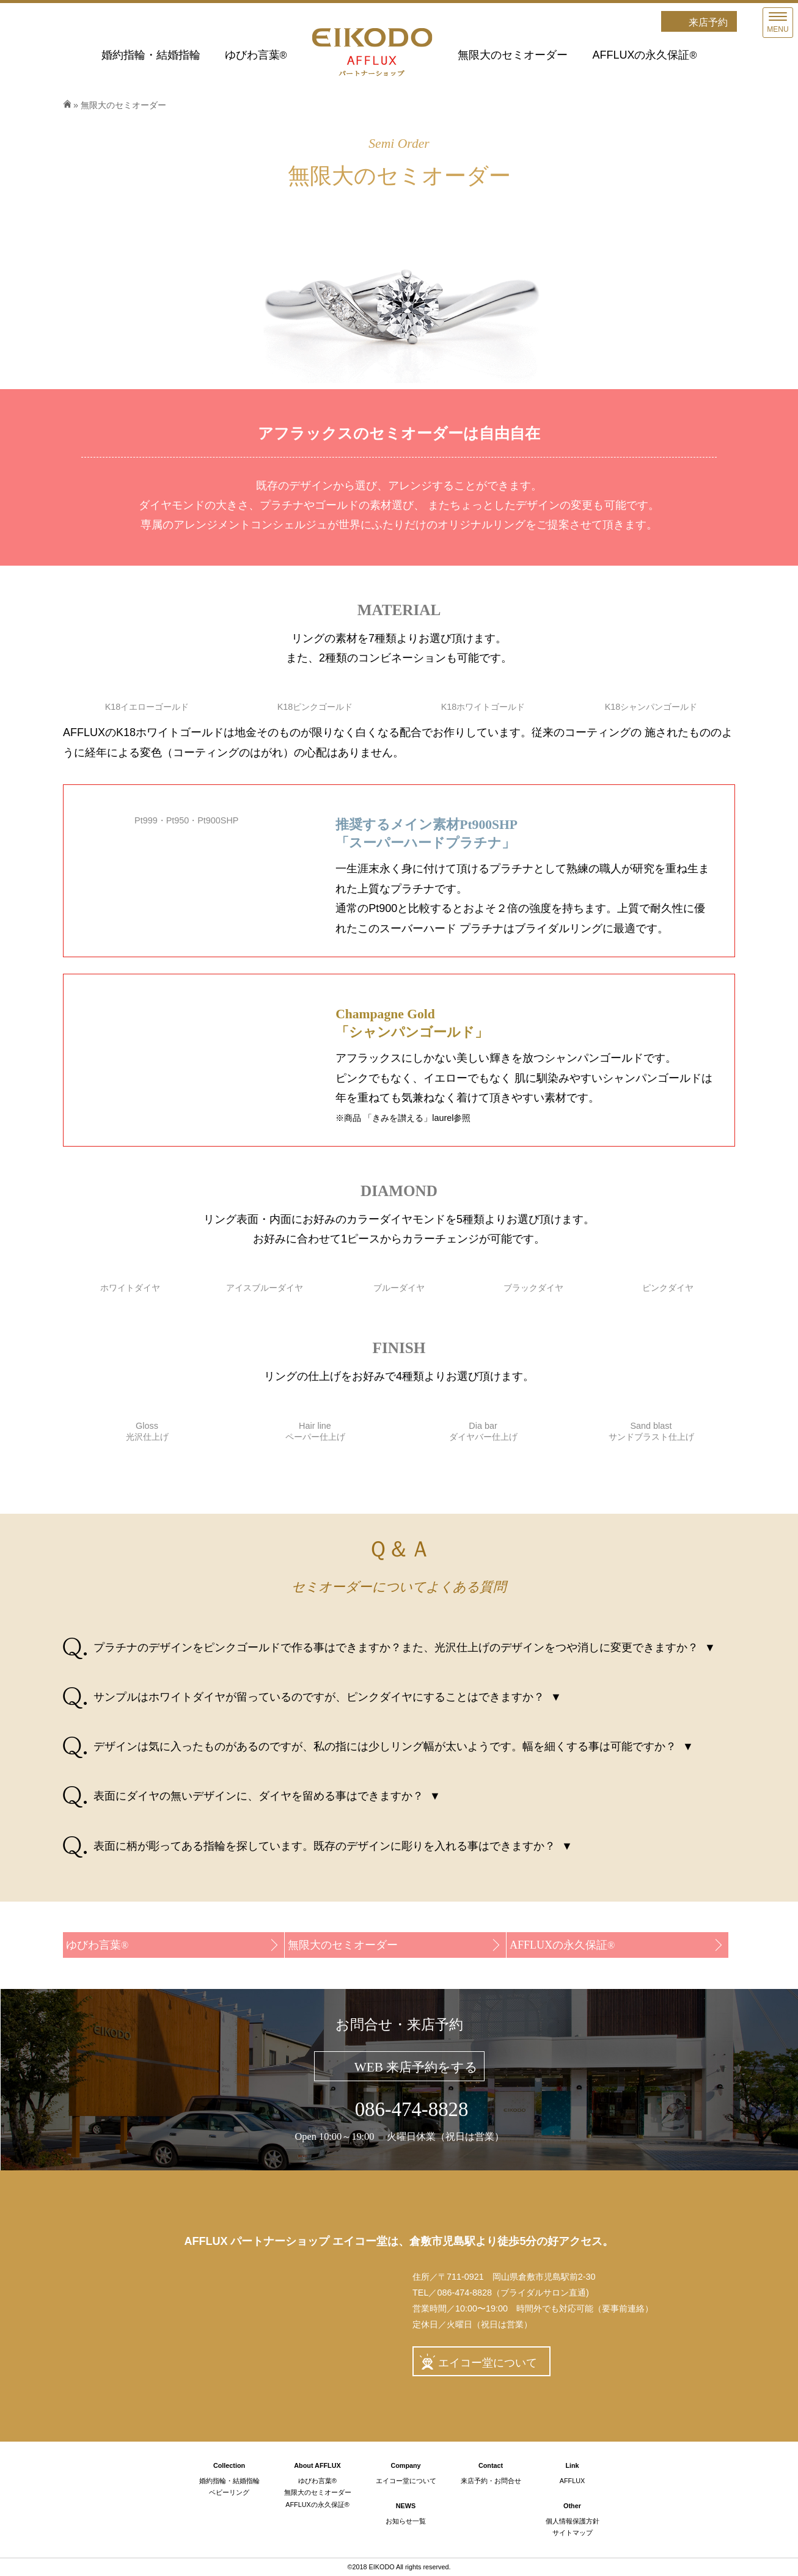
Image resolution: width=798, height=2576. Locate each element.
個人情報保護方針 (572, 2521)
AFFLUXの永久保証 (644, 55)
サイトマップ (572, 2532)
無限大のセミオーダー (513, 55)
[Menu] (778, 22)
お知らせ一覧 (406, 2521)
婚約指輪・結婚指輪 (150, 55)
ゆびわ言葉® (317, 2480)
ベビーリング (229, 2492)
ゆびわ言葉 (256, 55)
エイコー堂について (487, 2363)
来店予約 (708, 22)
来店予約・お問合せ (491, 2480)
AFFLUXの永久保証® (317, 2504)
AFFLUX (572, 2480)
